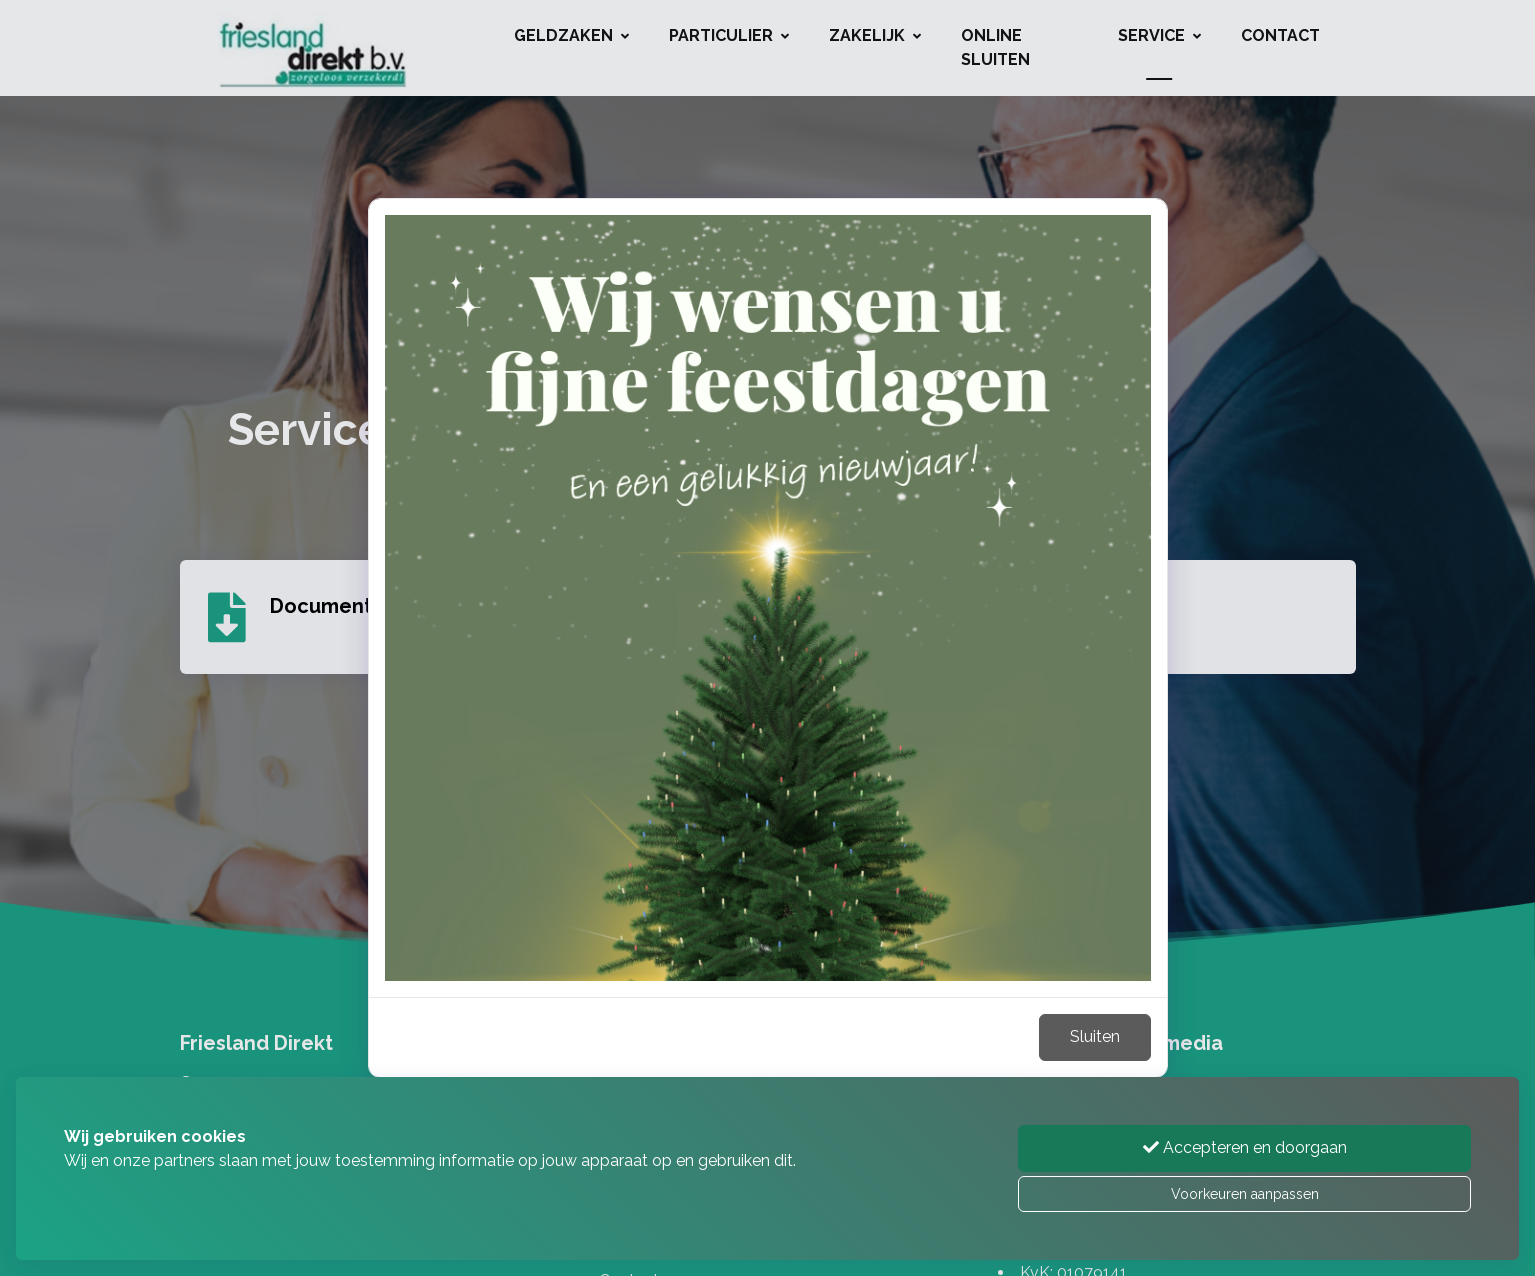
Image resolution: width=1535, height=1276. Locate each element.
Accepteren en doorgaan (1245, 1147)
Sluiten (1095, 1036)
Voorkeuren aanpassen (1245, 1194)
